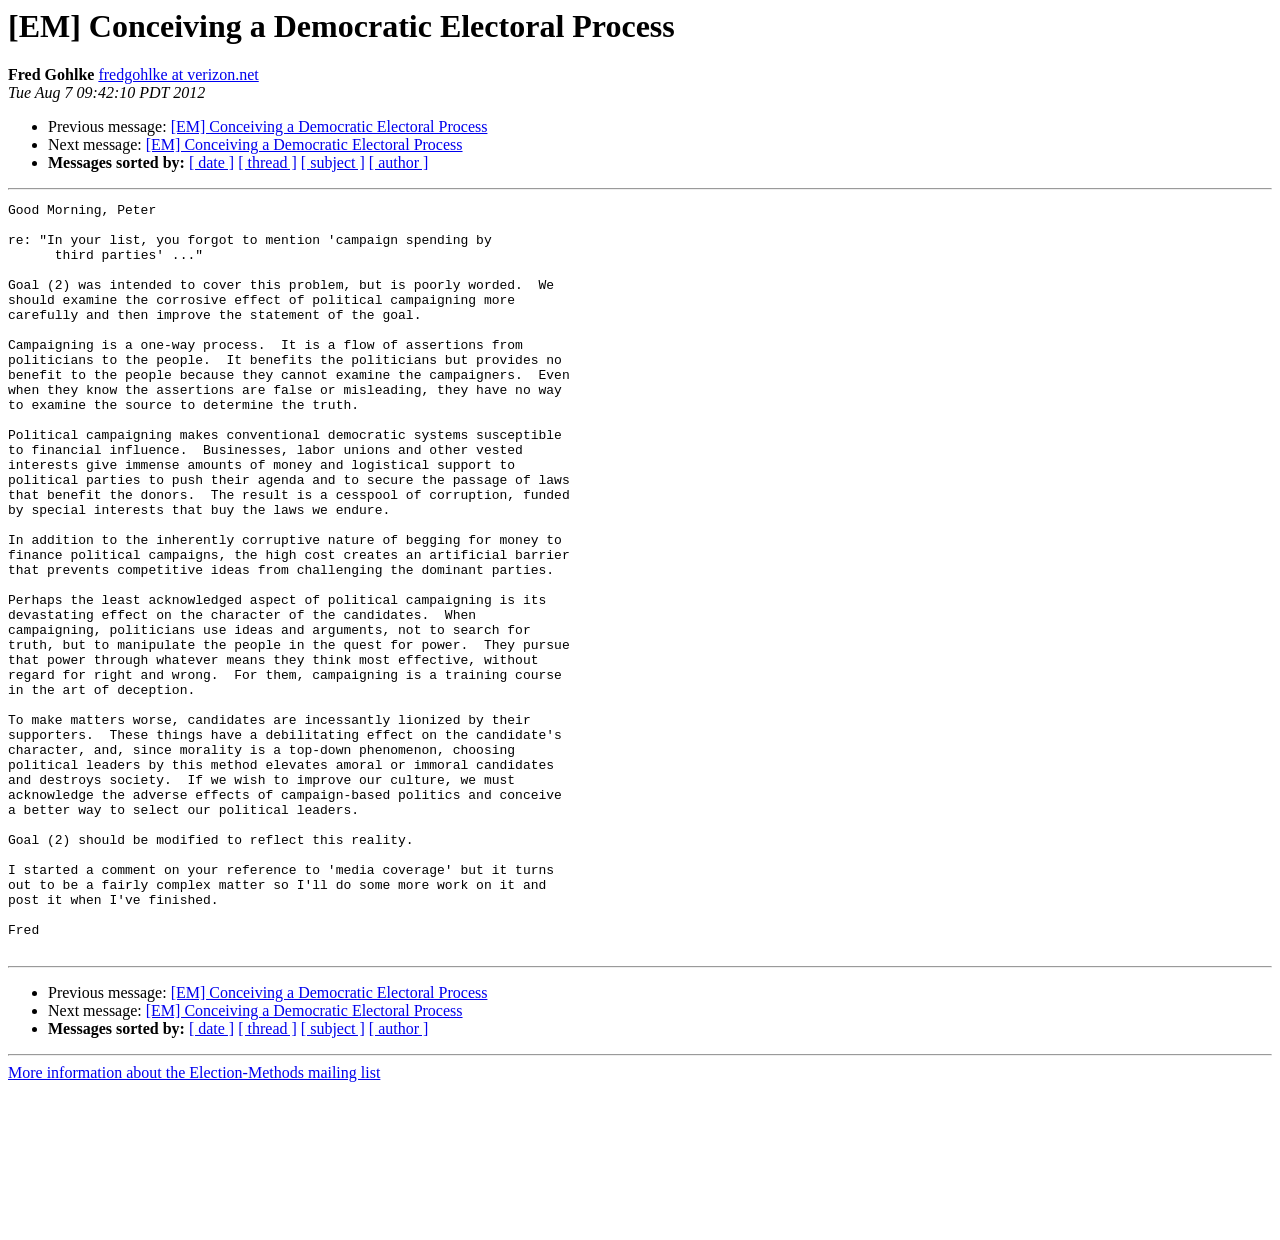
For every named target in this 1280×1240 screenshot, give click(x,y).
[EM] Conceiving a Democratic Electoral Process (329, 126)
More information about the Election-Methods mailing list (194, 1222)
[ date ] (211, 162)
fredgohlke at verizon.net (178, 74)
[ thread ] (267, 162)
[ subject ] (333, 162)
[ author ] (399, 162)
